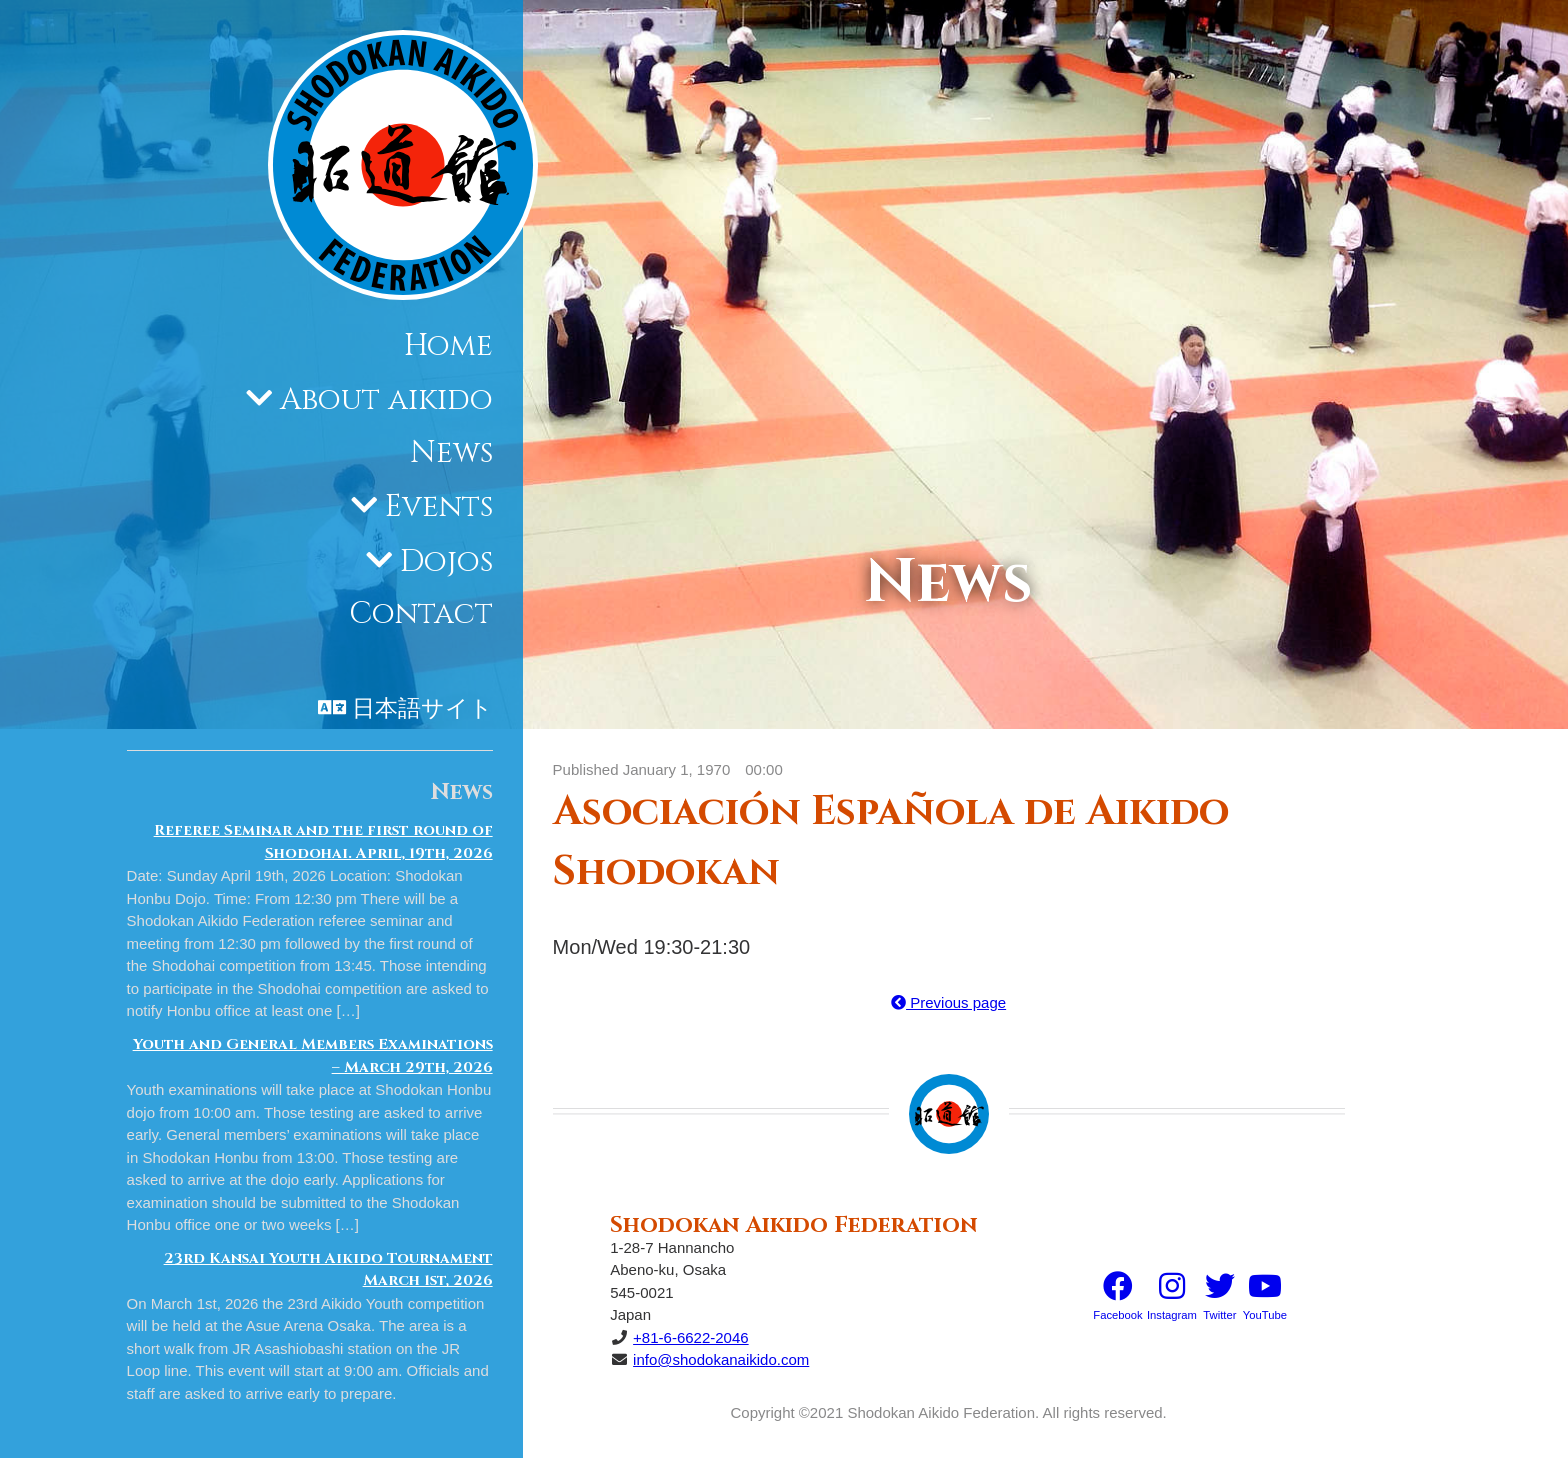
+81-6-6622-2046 (691, 1337)
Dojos (446, 562)
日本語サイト (422, 709)
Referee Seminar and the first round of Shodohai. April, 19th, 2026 (323, 842)
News (451, 453)
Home (448, 346)
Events (439, 507)
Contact (421, 614)
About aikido (386, 400)
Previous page (948, 1002)
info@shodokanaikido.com (721, 1359)
